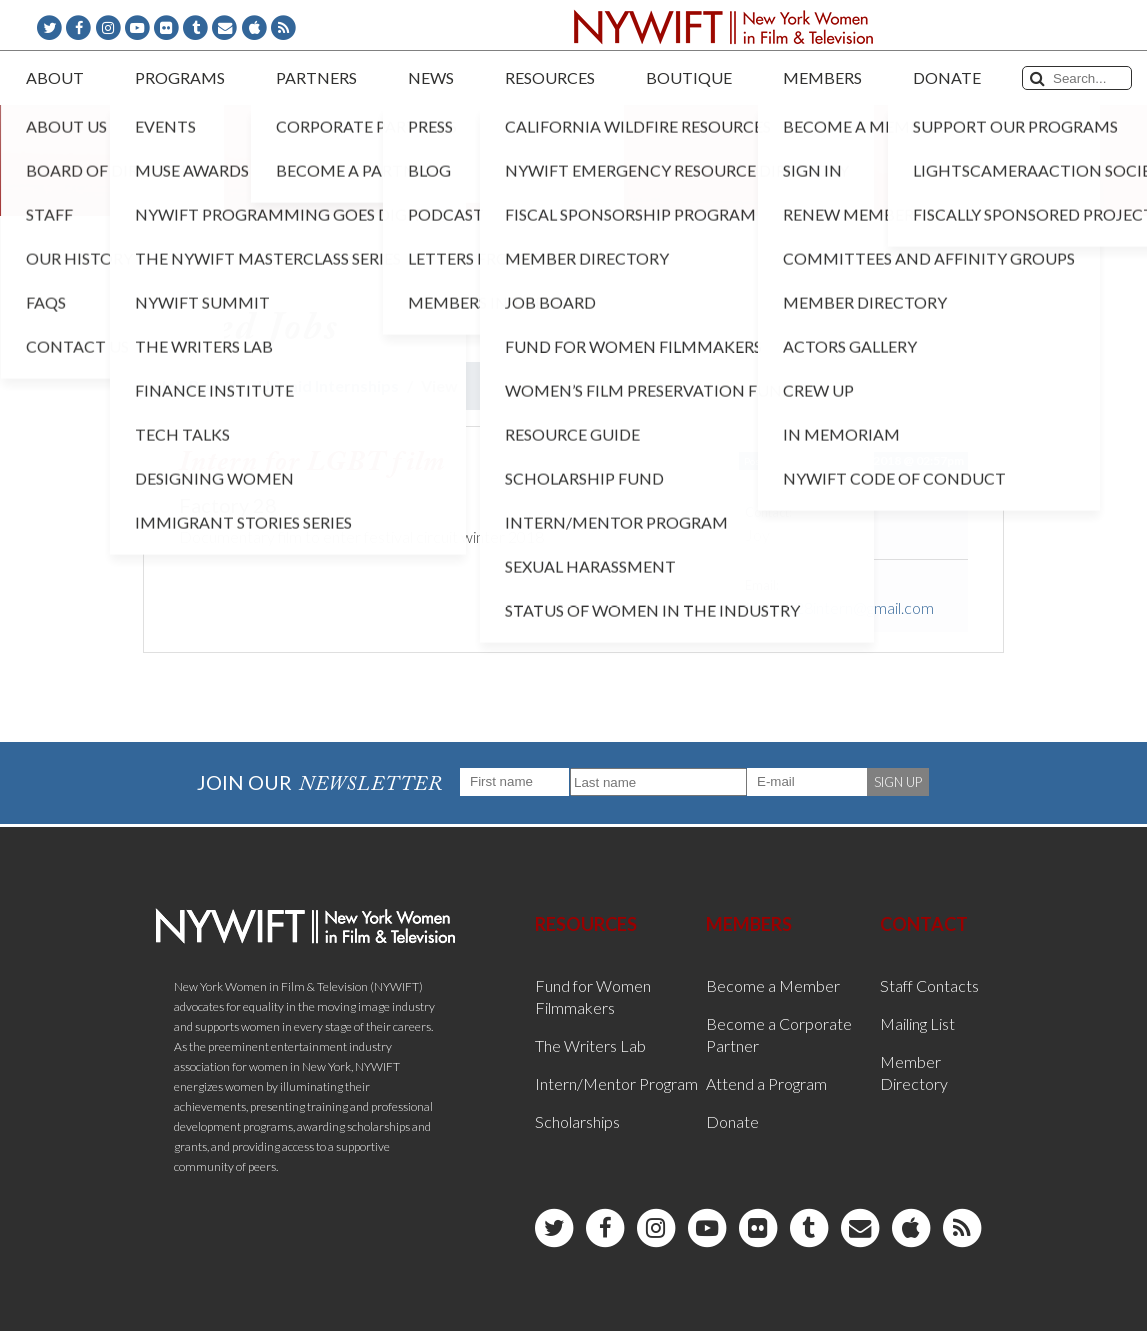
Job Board (197, 385)
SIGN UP (898, 782)
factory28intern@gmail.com (839, 607)
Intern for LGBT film (312, 463)
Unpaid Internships (328, 385)
